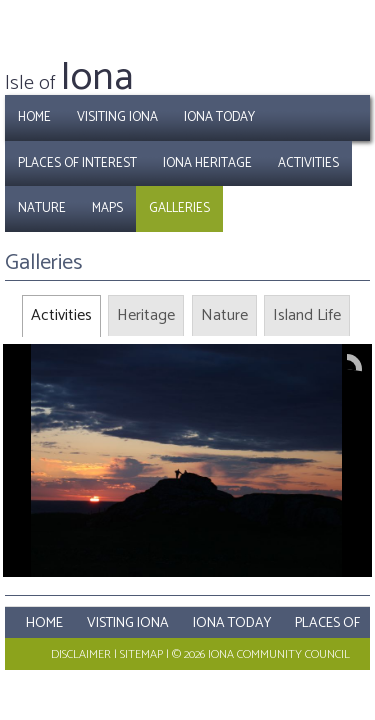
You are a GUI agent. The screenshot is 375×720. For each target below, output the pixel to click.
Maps (107, 208)
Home (34, 117)
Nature (42, 208)
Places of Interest (77, 163)
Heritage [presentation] (146, 315)
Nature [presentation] (224, 315)
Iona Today (219, 117)
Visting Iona (128, 623)
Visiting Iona (117, 117)
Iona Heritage (207, 163)
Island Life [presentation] (307, 315)
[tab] (61, 316)
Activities (308, 163)
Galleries (179, 208)
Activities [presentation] (61, 315)
